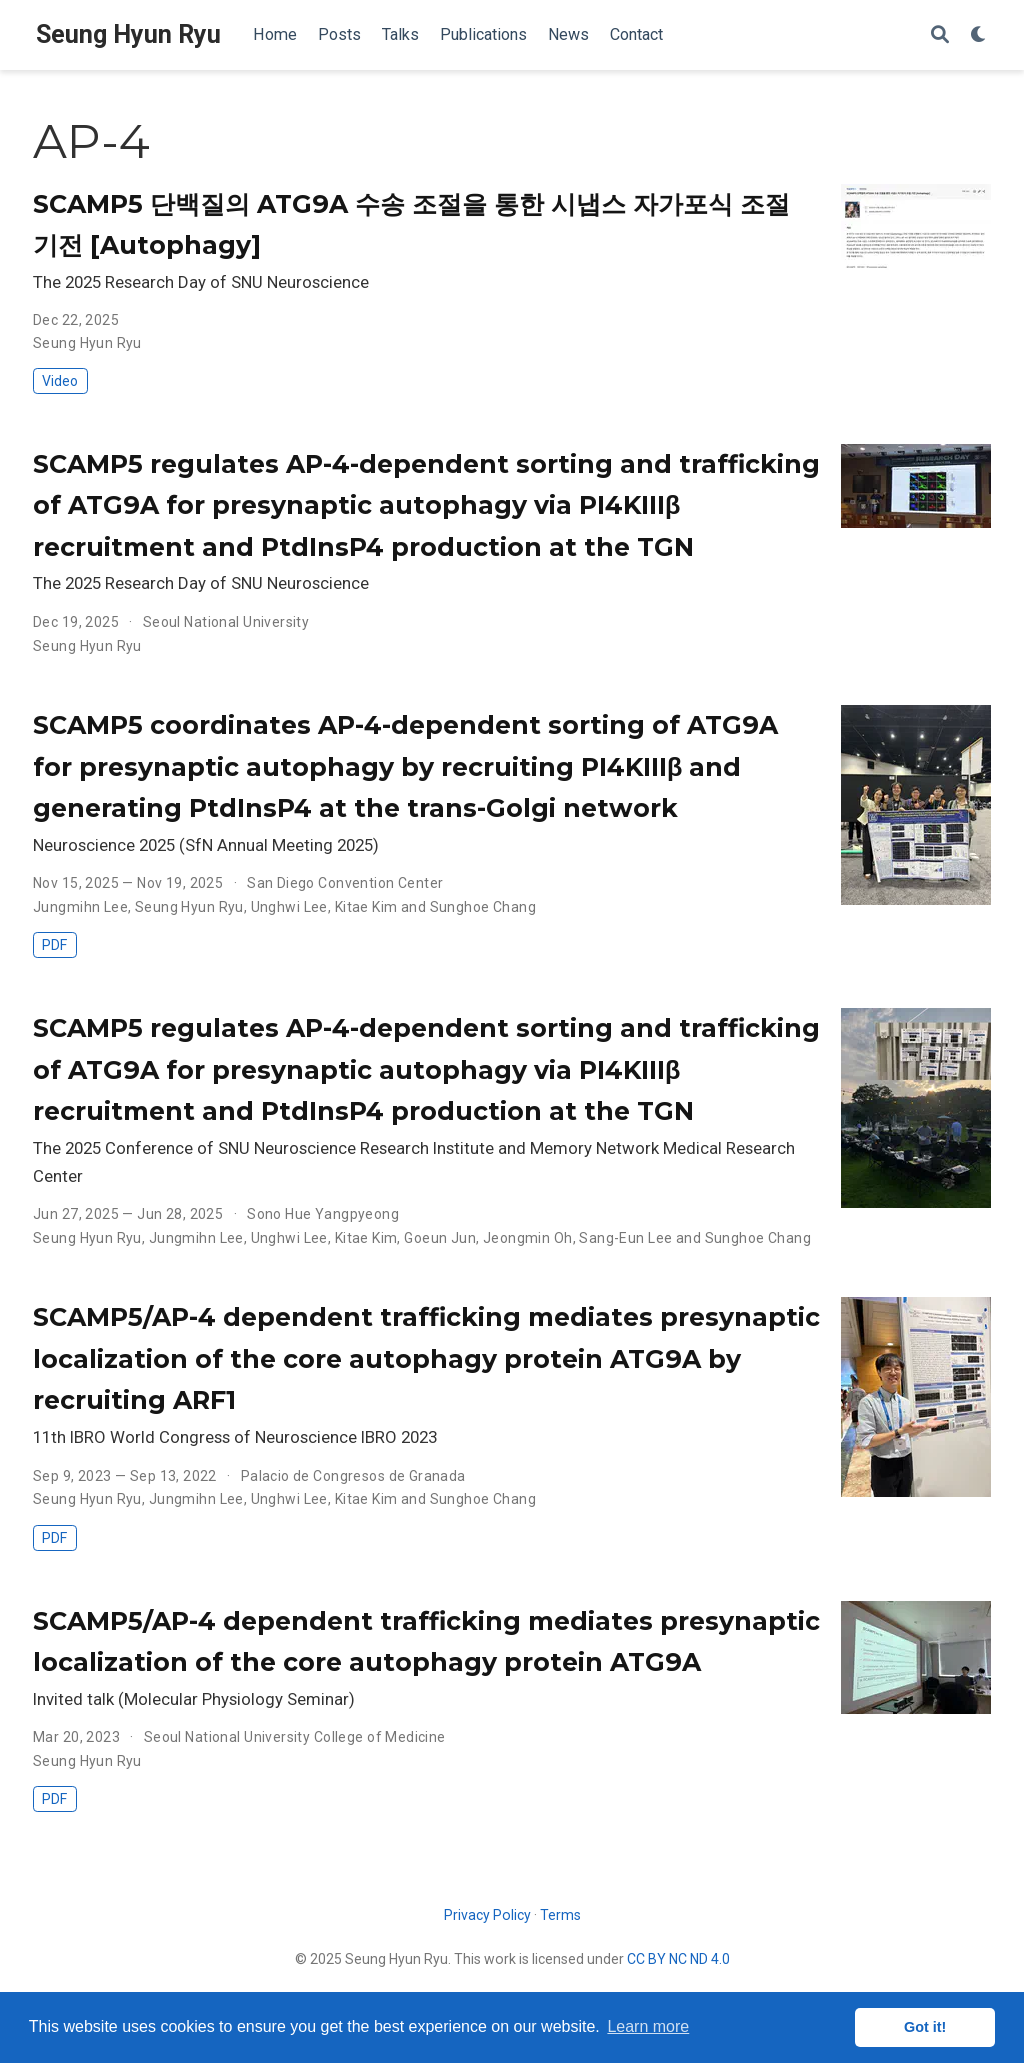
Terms (560, 1915)
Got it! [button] (925, 2027)
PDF (54, 945)
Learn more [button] (648, 2026)
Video (60, 381)
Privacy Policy (487, 1915)
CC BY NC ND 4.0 (678, 1959)
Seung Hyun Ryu (128, 34)
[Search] (940, 35)
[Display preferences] (979, 35)
